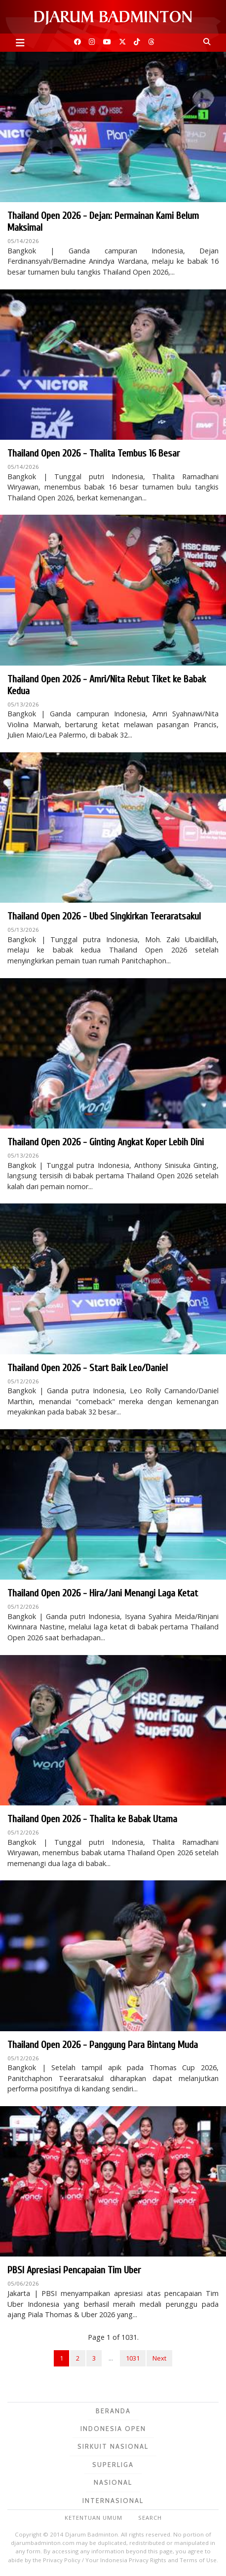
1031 (133, 2358)
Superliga (113, 2465)
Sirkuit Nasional (113, 2446)
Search (150, 2517)
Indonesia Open (113, 2429)
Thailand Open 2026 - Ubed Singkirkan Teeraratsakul (104, 916)
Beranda (113, 2411)
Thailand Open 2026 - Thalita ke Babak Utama (92, 1819)
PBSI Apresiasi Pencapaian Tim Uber (74, 2270)
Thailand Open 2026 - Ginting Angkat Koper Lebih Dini (105, 1142)
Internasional (113, 2501)
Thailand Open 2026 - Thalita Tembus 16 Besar (93, 453)
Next (159, 2358)
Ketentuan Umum (93, 2517)
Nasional (113, 2482)
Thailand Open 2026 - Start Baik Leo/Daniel (87, 1368)
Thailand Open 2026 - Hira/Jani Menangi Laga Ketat (102, 1593)
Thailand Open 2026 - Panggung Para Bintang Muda (102, 2044)
